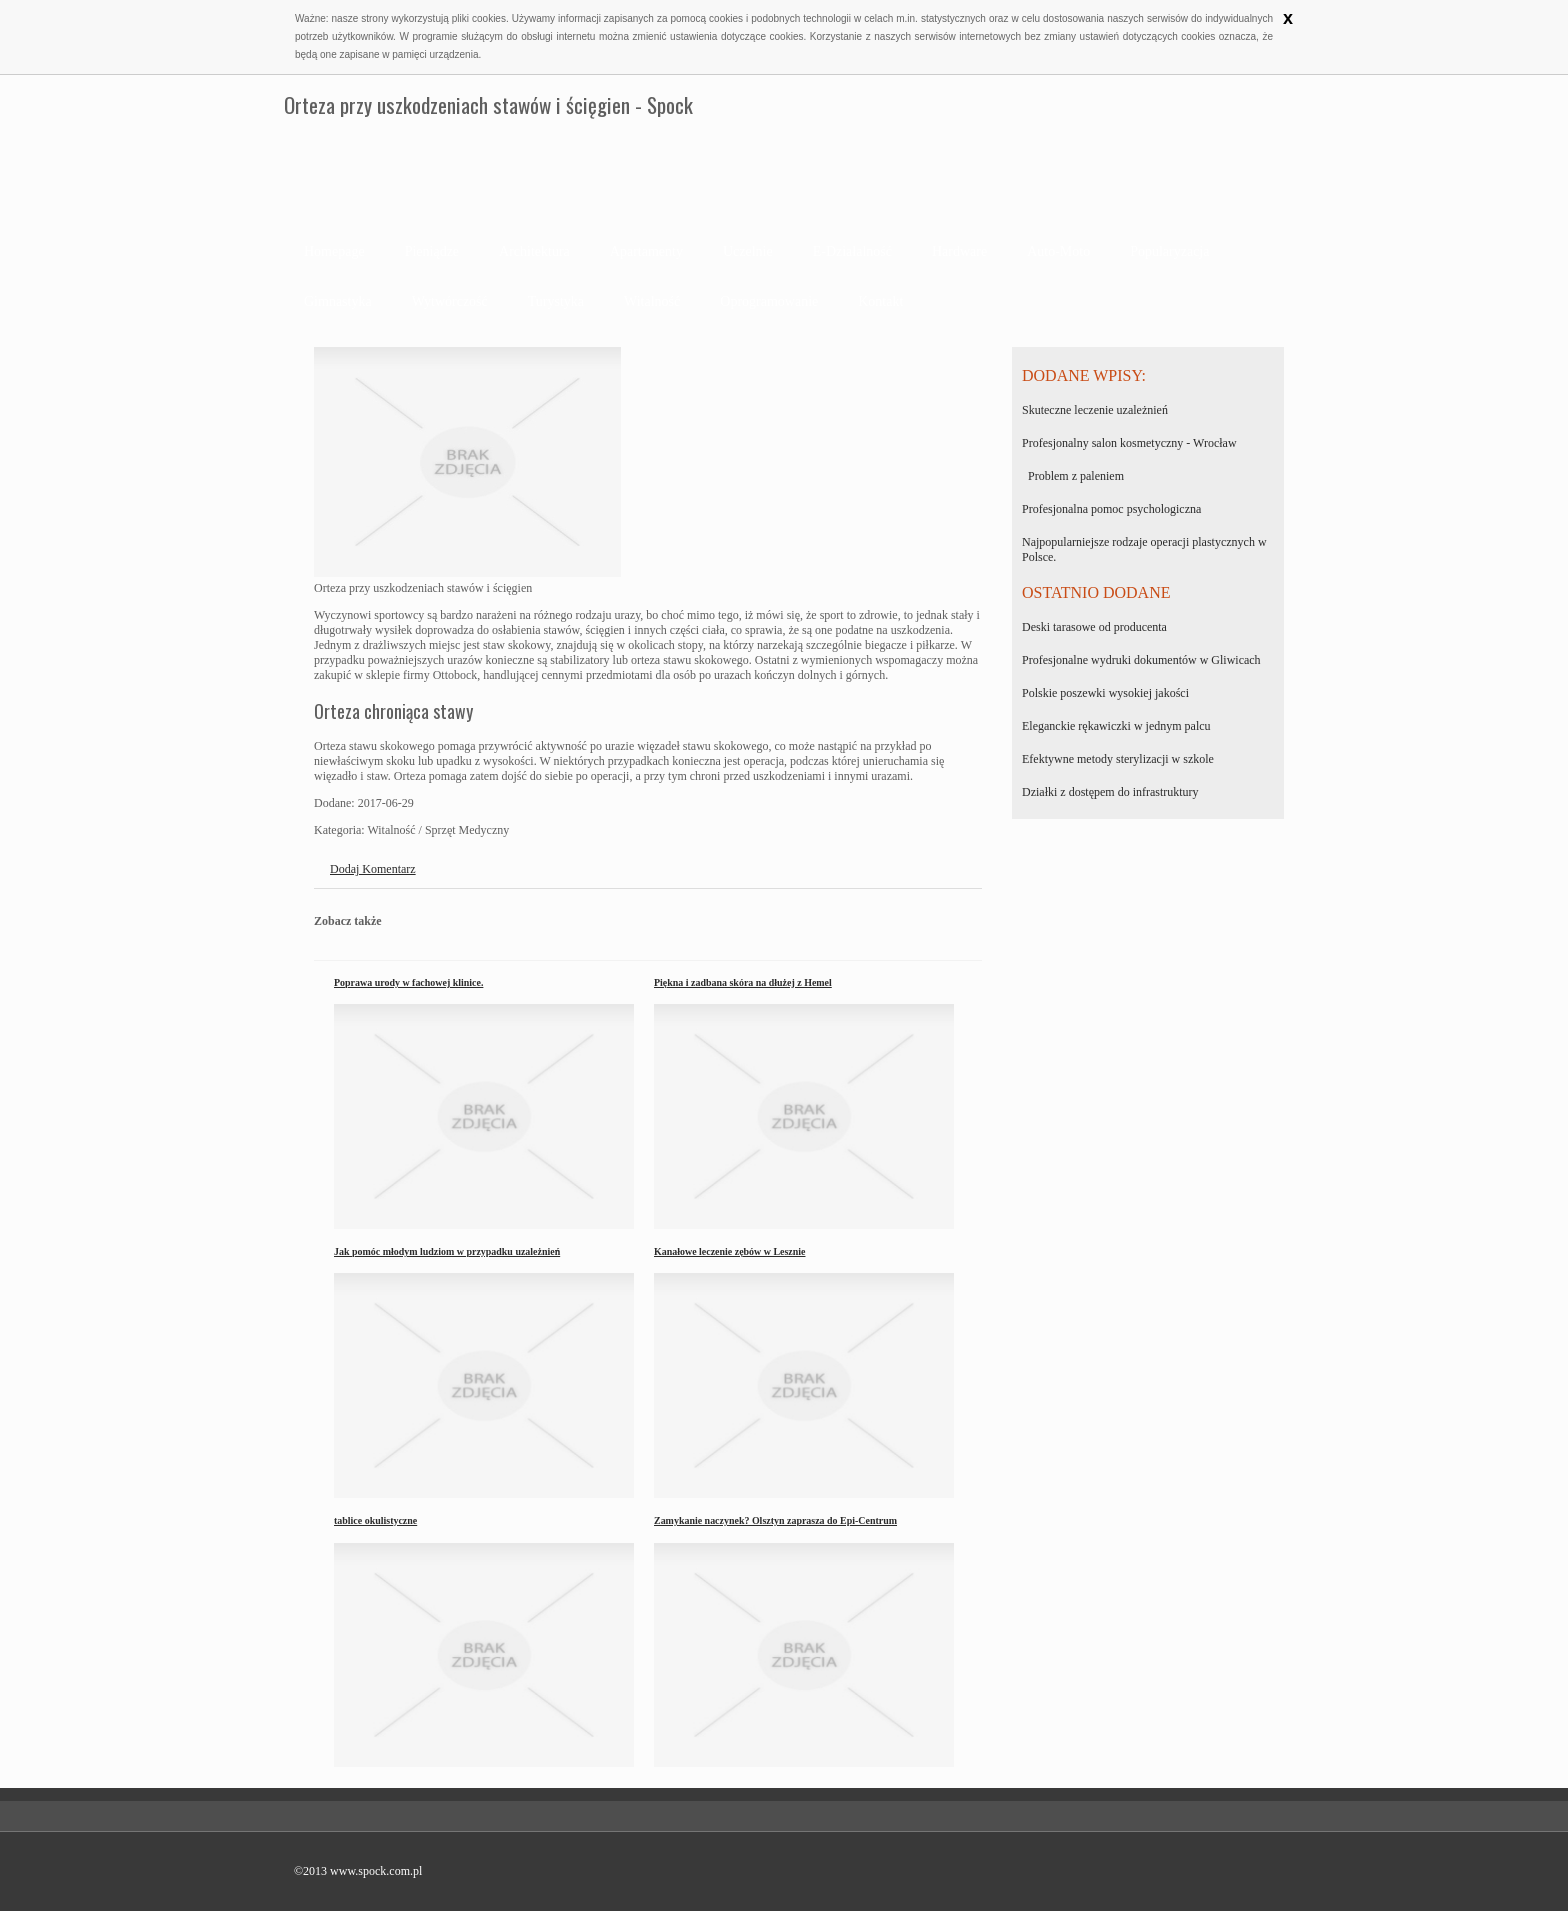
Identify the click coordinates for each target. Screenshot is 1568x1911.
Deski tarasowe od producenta (1094, 627)
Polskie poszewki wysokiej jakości (1105, 693)
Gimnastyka (338, 301)
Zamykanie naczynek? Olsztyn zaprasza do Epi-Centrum (775, 1520)
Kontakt (880, 301)
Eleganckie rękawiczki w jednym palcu (1116, 726)
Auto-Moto (1058, 251)
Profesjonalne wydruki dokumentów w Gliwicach (1141, 660)
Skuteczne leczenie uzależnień (1095, 410)
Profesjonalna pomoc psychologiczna (1111, 509)
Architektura (534, 251)
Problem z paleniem (1073, 476)
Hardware (959, 251)
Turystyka (556, 301)
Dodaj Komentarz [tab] (373, 869)
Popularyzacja (1169, 251)
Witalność (652, 301)
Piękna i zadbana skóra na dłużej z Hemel (743, 982)
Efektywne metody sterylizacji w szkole (1118, 759)
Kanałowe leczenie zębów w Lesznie (729, 1251)
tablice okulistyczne (375, 1520)
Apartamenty (646, 251)
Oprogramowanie (769, 301)
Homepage (334, 251)
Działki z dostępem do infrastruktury (1110, 792)
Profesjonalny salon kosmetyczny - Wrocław (1129, 443)
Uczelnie (748, 251)
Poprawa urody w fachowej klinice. (408, 982)
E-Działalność (852, 251)
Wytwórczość (450, 301)
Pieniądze (432, 251)
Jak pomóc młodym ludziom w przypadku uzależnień (447, 1251)
